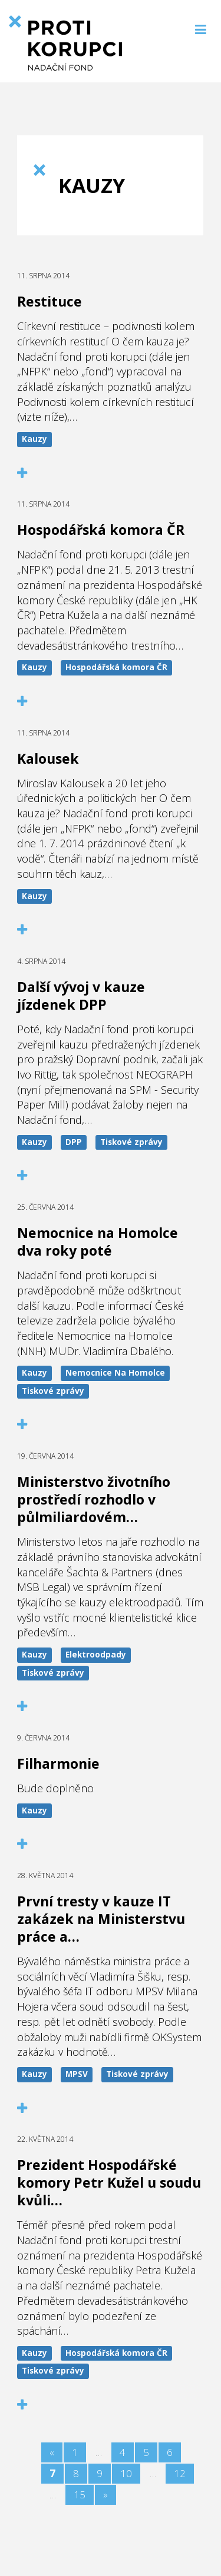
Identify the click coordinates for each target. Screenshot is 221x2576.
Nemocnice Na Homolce (115, 1372)
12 (180, 2473)
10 (126, 2473)
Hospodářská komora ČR (116, 667)
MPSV (76, 2074)
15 (79, 2494)
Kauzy (34, 439)
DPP (73, 1142)
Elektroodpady (95, 1654)
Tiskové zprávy (131, 1142)
